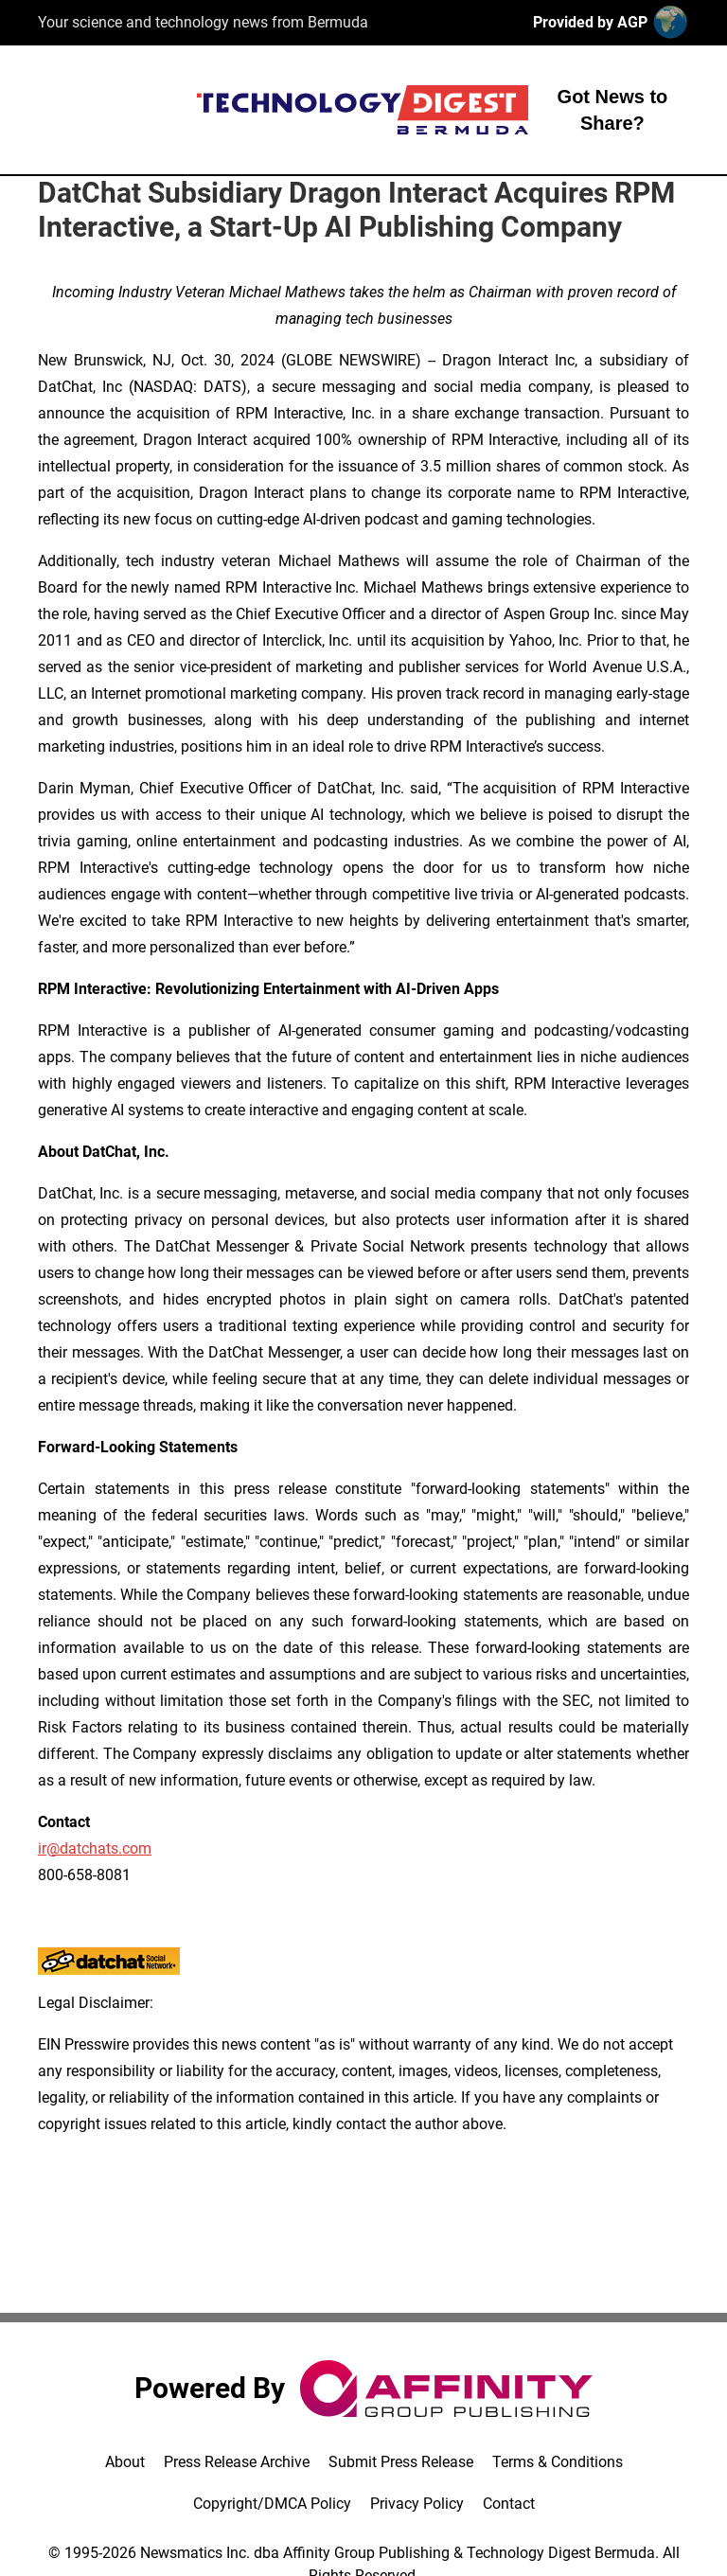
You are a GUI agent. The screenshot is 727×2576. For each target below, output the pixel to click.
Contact (509, 2504)
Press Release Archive (237, 2462)
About (125, 2462)
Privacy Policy (417, 2504)
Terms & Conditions (557, 2462)
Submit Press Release (400, 2462)
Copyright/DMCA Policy (272, 2504)
